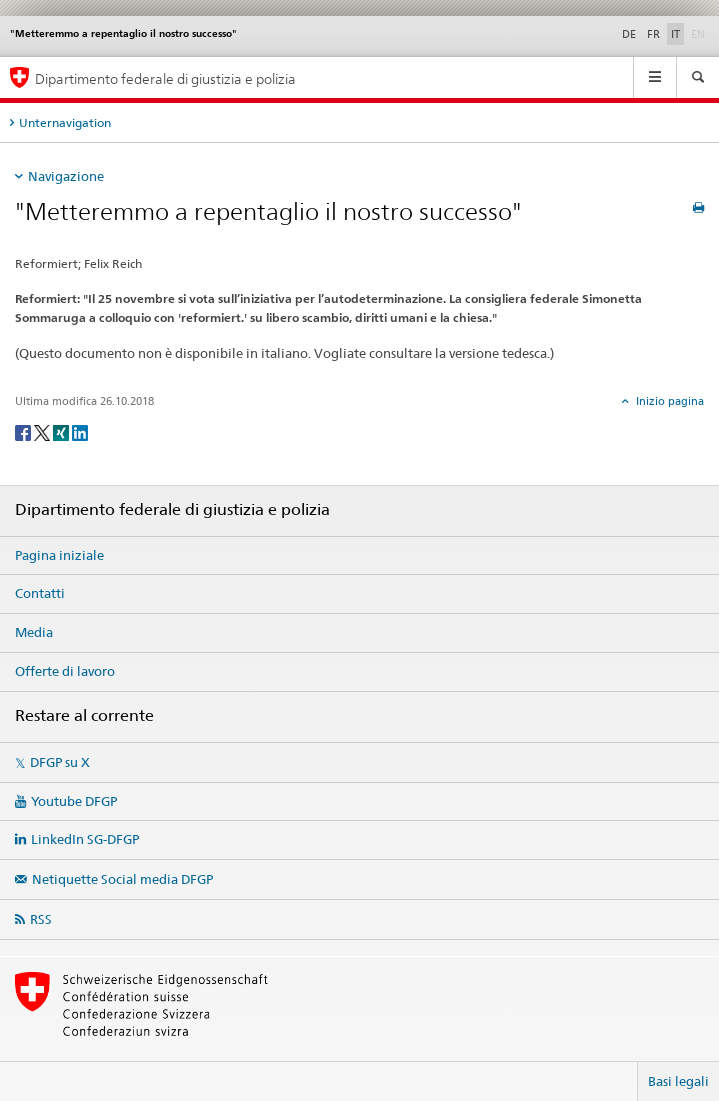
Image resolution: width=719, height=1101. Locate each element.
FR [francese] (653, 34)
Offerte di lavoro (65, 671)
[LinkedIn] (80, 431)
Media (34, 632)
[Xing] (62, 431)
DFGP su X (60, 762)
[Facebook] (24, 431)
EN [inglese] (700, 33)
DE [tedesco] (629, 34)
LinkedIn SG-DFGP (85, 839)
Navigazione (66, 176)
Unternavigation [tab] (65, 122)
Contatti (40, 593)
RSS (41, 919)
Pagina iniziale (59, 555)
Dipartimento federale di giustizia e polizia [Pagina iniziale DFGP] (165, 78)
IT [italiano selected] (675, 34)
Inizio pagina (668, 401)
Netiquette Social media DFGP (122, 879)
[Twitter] (43, 431)
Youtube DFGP (74, 801)
